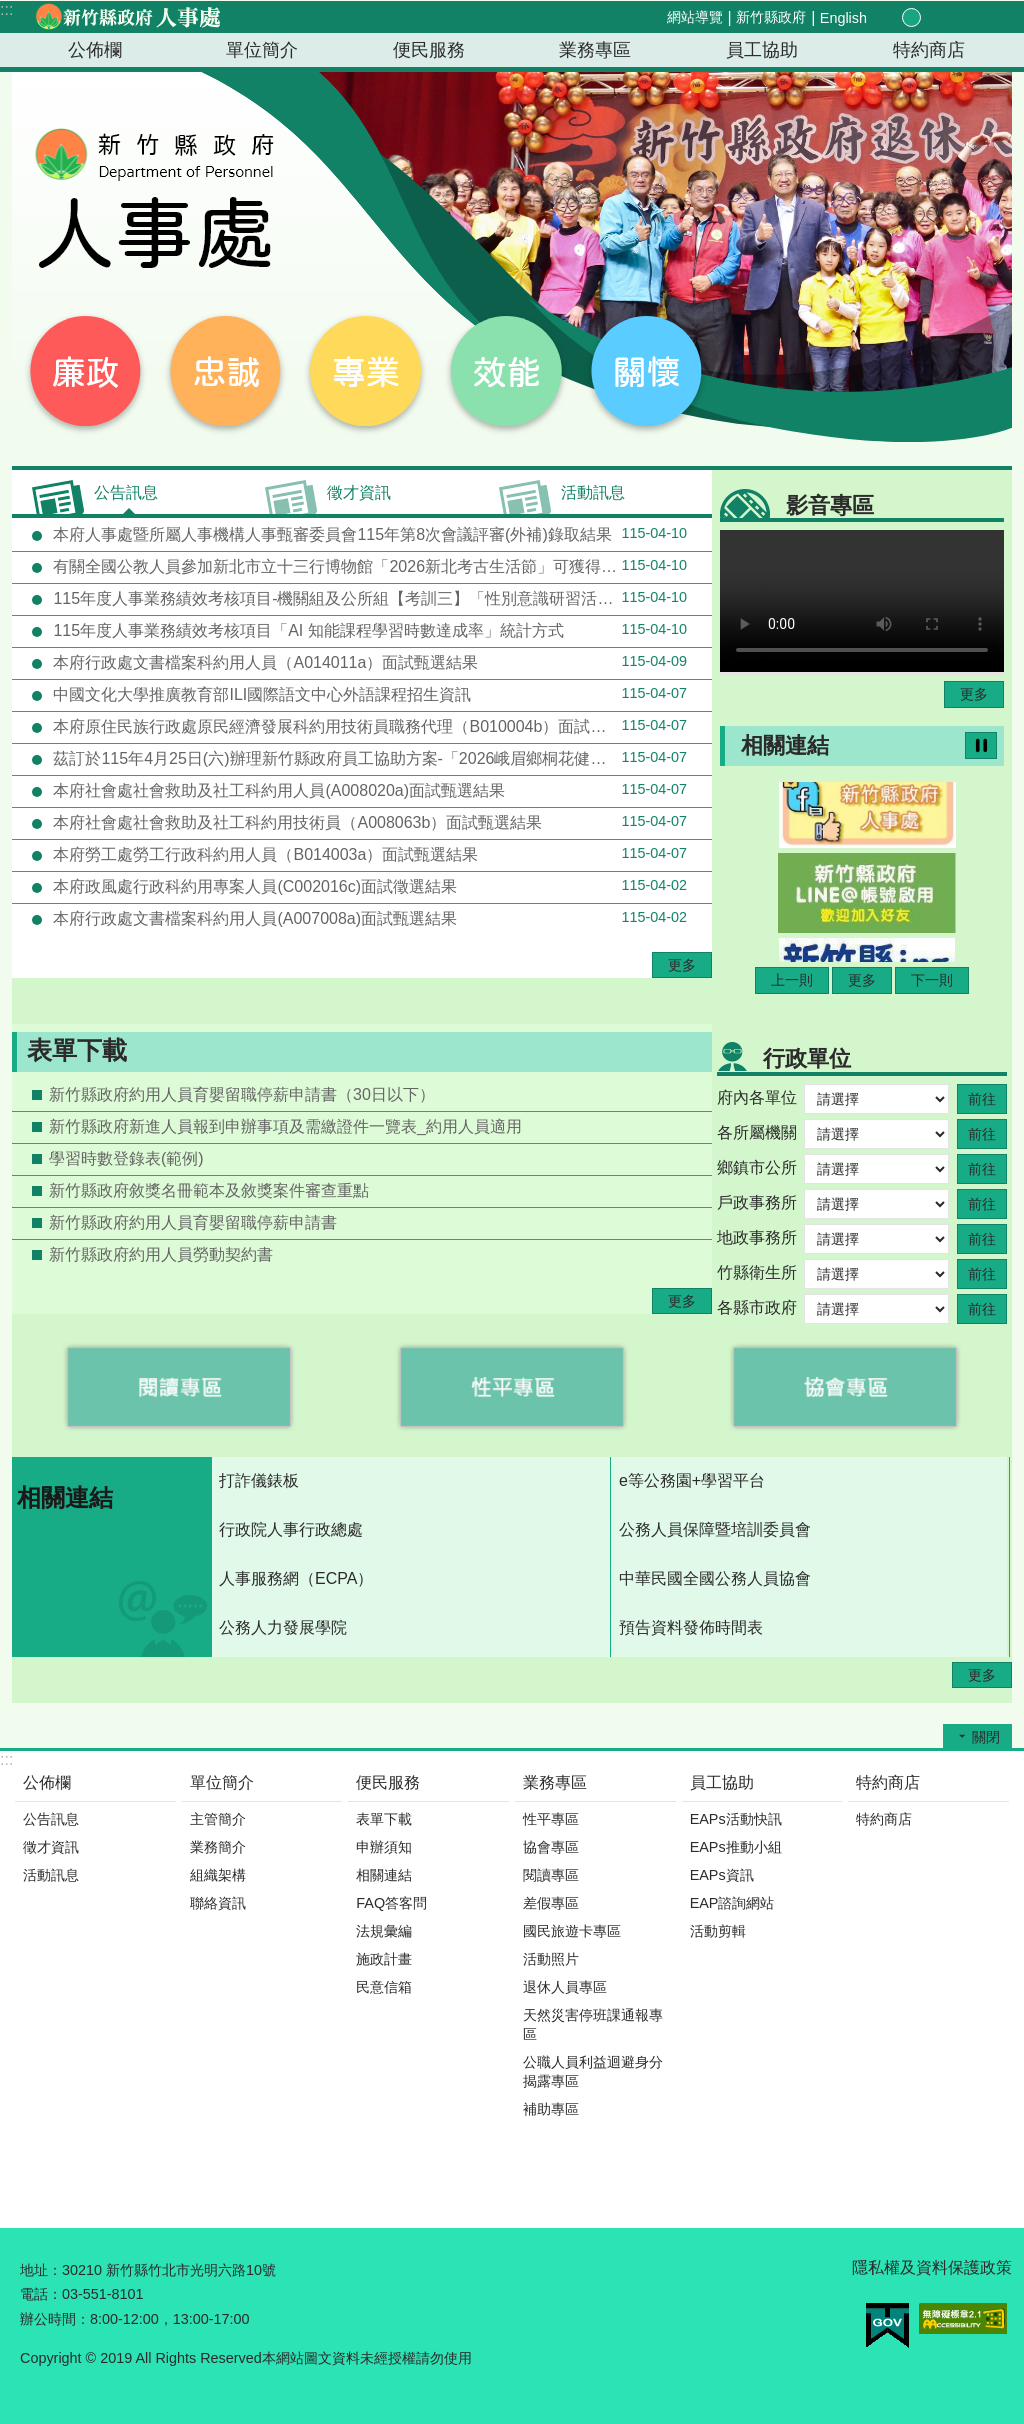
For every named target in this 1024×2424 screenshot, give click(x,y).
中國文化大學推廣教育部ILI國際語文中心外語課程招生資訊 (368, 694)
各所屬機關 (757, 1132)
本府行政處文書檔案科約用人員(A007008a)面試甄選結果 (368, 918)
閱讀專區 (551, 1875)
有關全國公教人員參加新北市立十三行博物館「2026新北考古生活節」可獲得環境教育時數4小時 (380, 566)
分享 (956, 18)
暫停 (981, 745)
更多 (682, 965)
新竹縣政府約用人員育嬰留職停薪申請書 (193, 1222)
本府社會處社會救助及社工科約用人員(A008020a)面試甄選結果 (368, 790)
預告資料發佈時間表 (691, 1627)
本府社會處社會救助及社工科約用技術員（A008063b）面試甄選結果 (368, 822)
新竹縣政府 (771, 17)
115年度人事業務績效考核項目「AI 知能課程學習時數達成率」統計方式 (368, 630)
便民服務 (429, 50)
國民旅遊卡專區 (572, 1931)
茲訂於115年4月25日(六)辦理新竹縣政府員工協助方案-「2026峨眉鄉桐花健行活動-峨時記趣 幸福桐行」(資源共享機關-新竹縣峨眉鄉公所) (380, 758)
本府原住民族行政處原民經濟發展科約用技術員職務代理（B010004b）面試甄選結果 (368, 726)
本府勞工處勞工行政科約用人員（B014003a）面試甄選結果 (368, 854)
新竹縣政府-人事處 (127, 17)
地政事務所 (757, 1237)
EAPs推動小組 (736, 1847)
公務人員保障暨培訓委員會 (715, 1529)
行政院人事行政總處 (291, 1529)
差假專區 (551, 1903)
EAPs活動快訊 (736, 1819)
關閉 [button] (986, 1737)
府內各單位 (757, 1097)
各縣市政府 (757, 1307)
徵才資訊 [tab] (359, 492)
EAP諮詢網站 (732, 1903)
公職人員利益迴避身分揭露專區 (593, 2071)
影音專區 (830, 505)
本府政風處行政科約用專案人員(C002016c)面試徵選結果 (368, 886)
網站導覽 (695, 17)
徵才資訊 (51, 1847)
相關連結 (785, 745)
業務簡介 (218, 1847)
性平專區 (551, 1819)
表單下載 (77, 1050)
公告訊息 (51, 1819)
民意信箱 (384, 1987)
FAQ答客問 (391, 1903)
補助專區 (551, 2109)
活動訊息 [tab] (593, 492)
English (843, 18)
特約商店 (929, 50)
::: (6, 9)
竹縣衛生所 (757, 1272)
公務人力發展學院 (283, 1627)
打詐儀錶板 (259, 1480)
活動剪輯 (718, 1931)
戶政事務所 (757, 1202)
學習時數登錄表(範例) (126, 1158)
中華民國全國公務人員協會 (715, 1578)
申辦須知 (384, 1847)
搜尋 (979, 18)
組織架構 (218, 1875)
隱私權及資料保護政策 (932, 2267)
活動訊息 (51, 1875)
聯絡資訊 (218, 1903)
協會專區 (551, 1847)
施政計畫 (384, 1959)
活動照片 (551, 1959)
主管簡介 (218, 1819)
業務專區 (595, 50)
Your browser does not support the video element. (862, 601)
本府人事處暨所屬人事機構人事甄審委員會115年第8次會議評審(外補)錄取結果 (368, 534)
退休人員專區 (565, 1987)
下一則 (932, 980)
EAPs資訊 (722, 1875)
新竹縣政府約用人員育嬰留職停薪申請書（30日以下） (242, 1094)
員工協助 (762, 50)
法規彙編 (384, 1931)
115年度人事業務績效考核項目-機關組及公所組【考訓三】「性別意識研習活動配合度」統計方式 (380, 598)
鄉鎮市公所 (757, 1167)
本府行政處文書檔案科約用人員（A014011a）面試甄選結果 (368, 662)
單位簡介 (262, 50)
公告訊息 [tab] (126, 492)
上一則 (792, 980)
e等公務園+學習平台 (692, 1480)
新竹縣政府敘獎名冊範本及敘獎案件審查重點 (209, 1190)
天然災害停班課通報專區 (593, 2024)
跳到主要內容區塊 (10, 10)
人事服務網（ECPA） (296, 1578)
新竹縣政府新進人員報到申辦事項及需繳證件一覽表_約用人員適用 (285, 1126)
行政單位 (807, 1058)
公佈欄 (95, 50)
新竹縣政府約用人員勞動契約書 (161, 1254)
